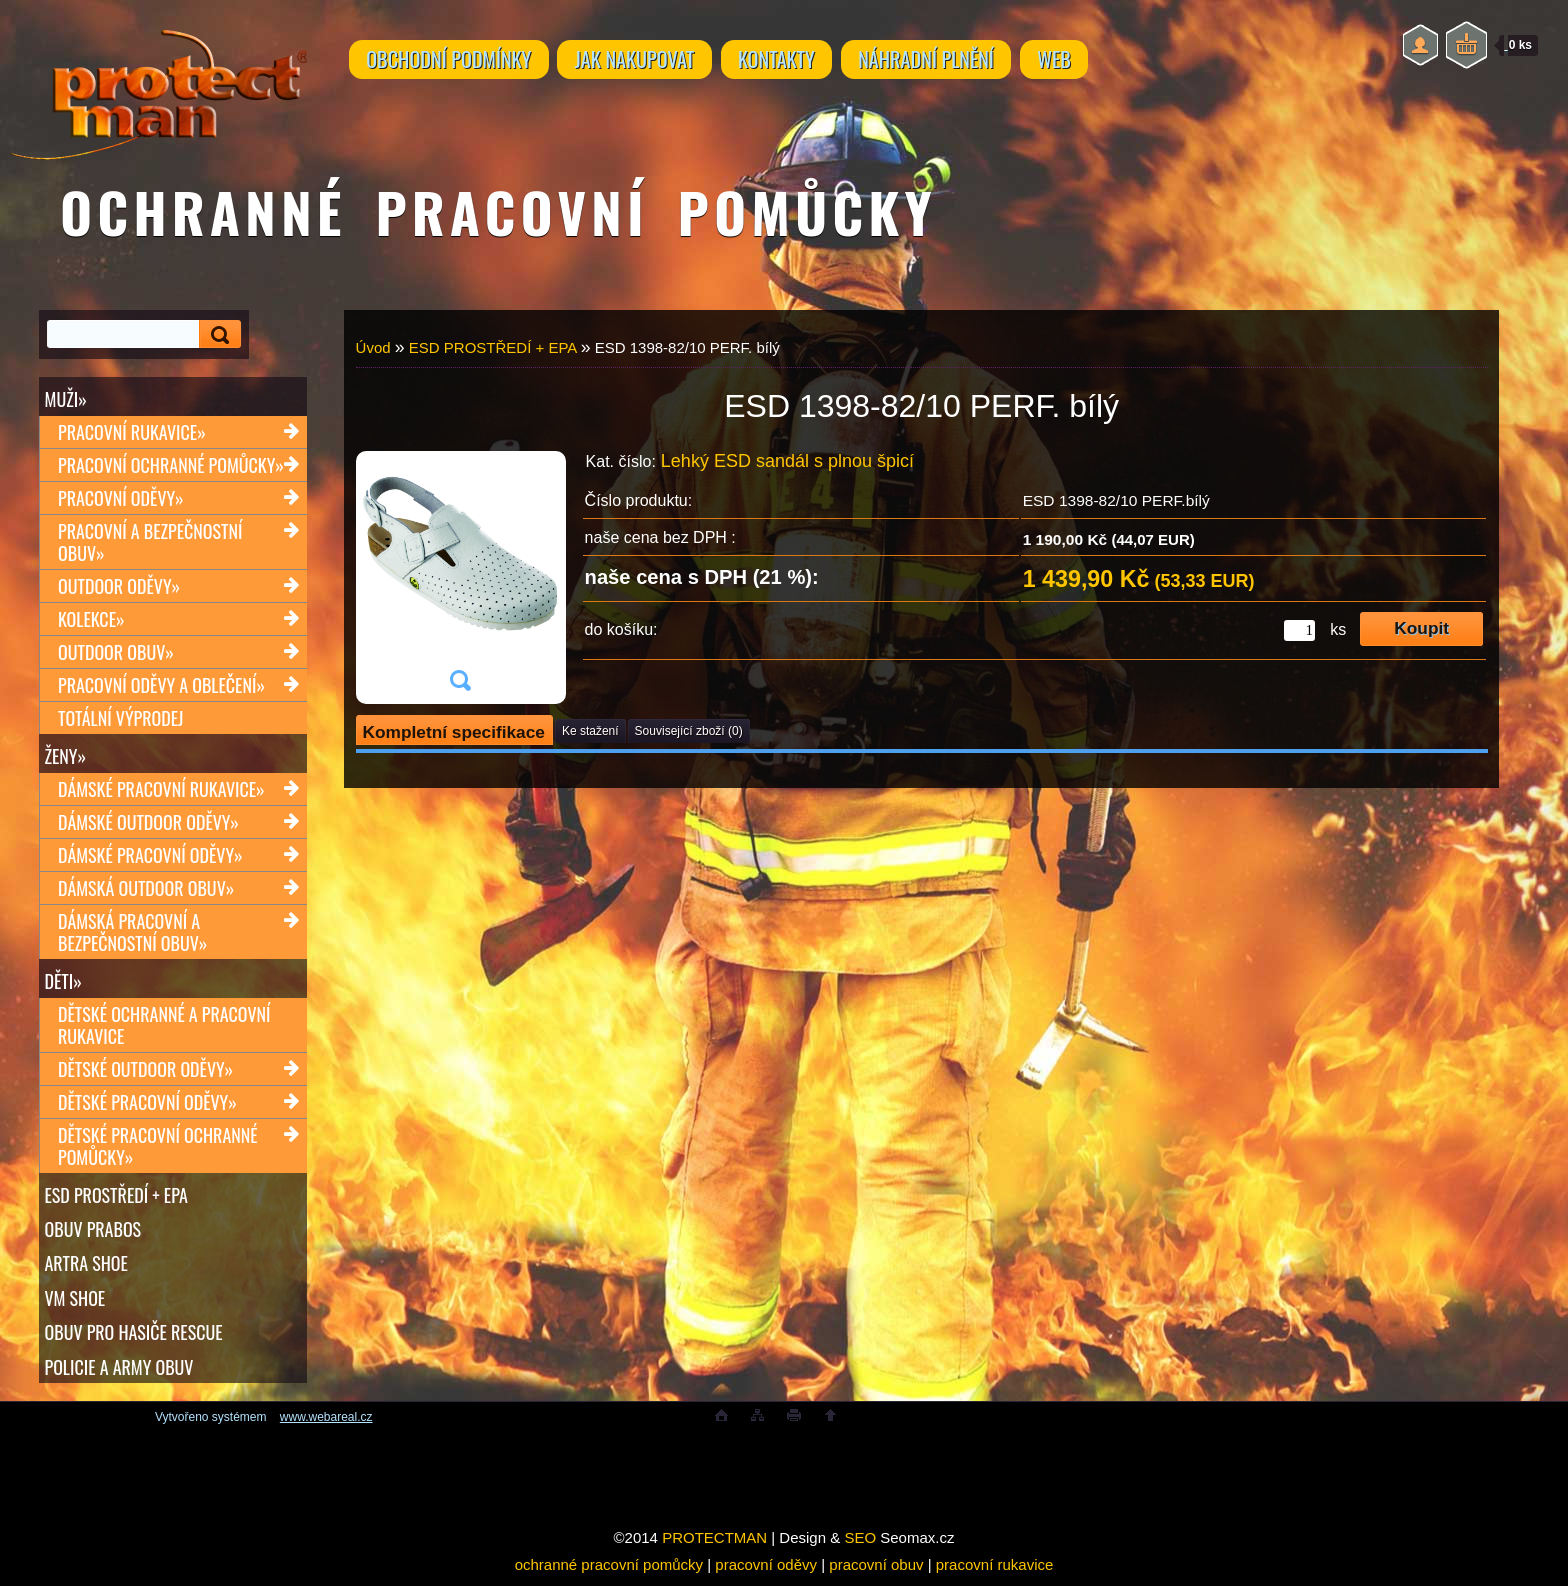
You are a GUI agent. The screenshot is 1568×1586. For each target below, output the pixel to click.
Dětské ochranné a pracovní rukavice (164, 1028)
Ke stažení (590, 731)
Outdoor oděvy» (119, 587)
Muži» (66, 399)
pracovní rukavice (995, 1572)
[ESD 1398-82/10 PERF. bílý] (460, 577)
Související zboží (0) (689, 731)
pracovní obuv (876, 1572)
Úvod (373, 347)
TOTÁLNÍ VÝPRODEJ (120, 719)
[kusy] (1299, 630)
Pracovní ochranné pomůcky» (171, 466)
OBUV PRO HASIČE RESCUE (134, 1338)
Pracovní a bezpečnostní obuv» (150, 543)
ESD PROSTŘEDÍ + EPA (116, 1198)
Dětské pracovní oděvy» (147, 1105)
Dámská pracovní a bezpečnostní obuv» (132, 934)
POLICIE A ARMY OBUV (119, 1373)
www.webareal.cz (326, 1425)
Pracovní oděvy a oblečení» (161, 686)
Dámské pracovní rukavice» (161, 791)
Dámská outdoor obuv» (146, 890)
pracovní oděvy (766, 1572)
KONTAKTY (795, 62)
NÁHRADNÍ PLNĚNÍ (952, 62)
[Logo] (158, 80)
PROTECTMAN (714, 1545)
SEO (860, 1545)
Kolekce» (91, 620)
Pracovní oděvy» (121, 499)
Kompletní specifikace (454, 732)
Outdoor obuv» (116, 653)
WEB (1087, 62)
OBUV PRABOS (93, 1233)
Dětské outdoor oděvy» (145, 1072)
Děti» (63, 983)
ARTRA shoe (86, 1268)
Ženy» (66, 757)
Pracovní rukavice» (132, 433)
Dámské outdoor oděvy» (148, 824)
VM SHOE (75, 1303)
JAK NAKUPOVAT (645, 62)
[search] (217, 334)
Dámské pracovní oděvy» (150, 857)
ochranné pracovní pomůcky (609, 1572)
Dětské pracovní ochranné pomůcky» (158, 1149)
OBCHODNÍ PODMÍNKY (452, 62)
